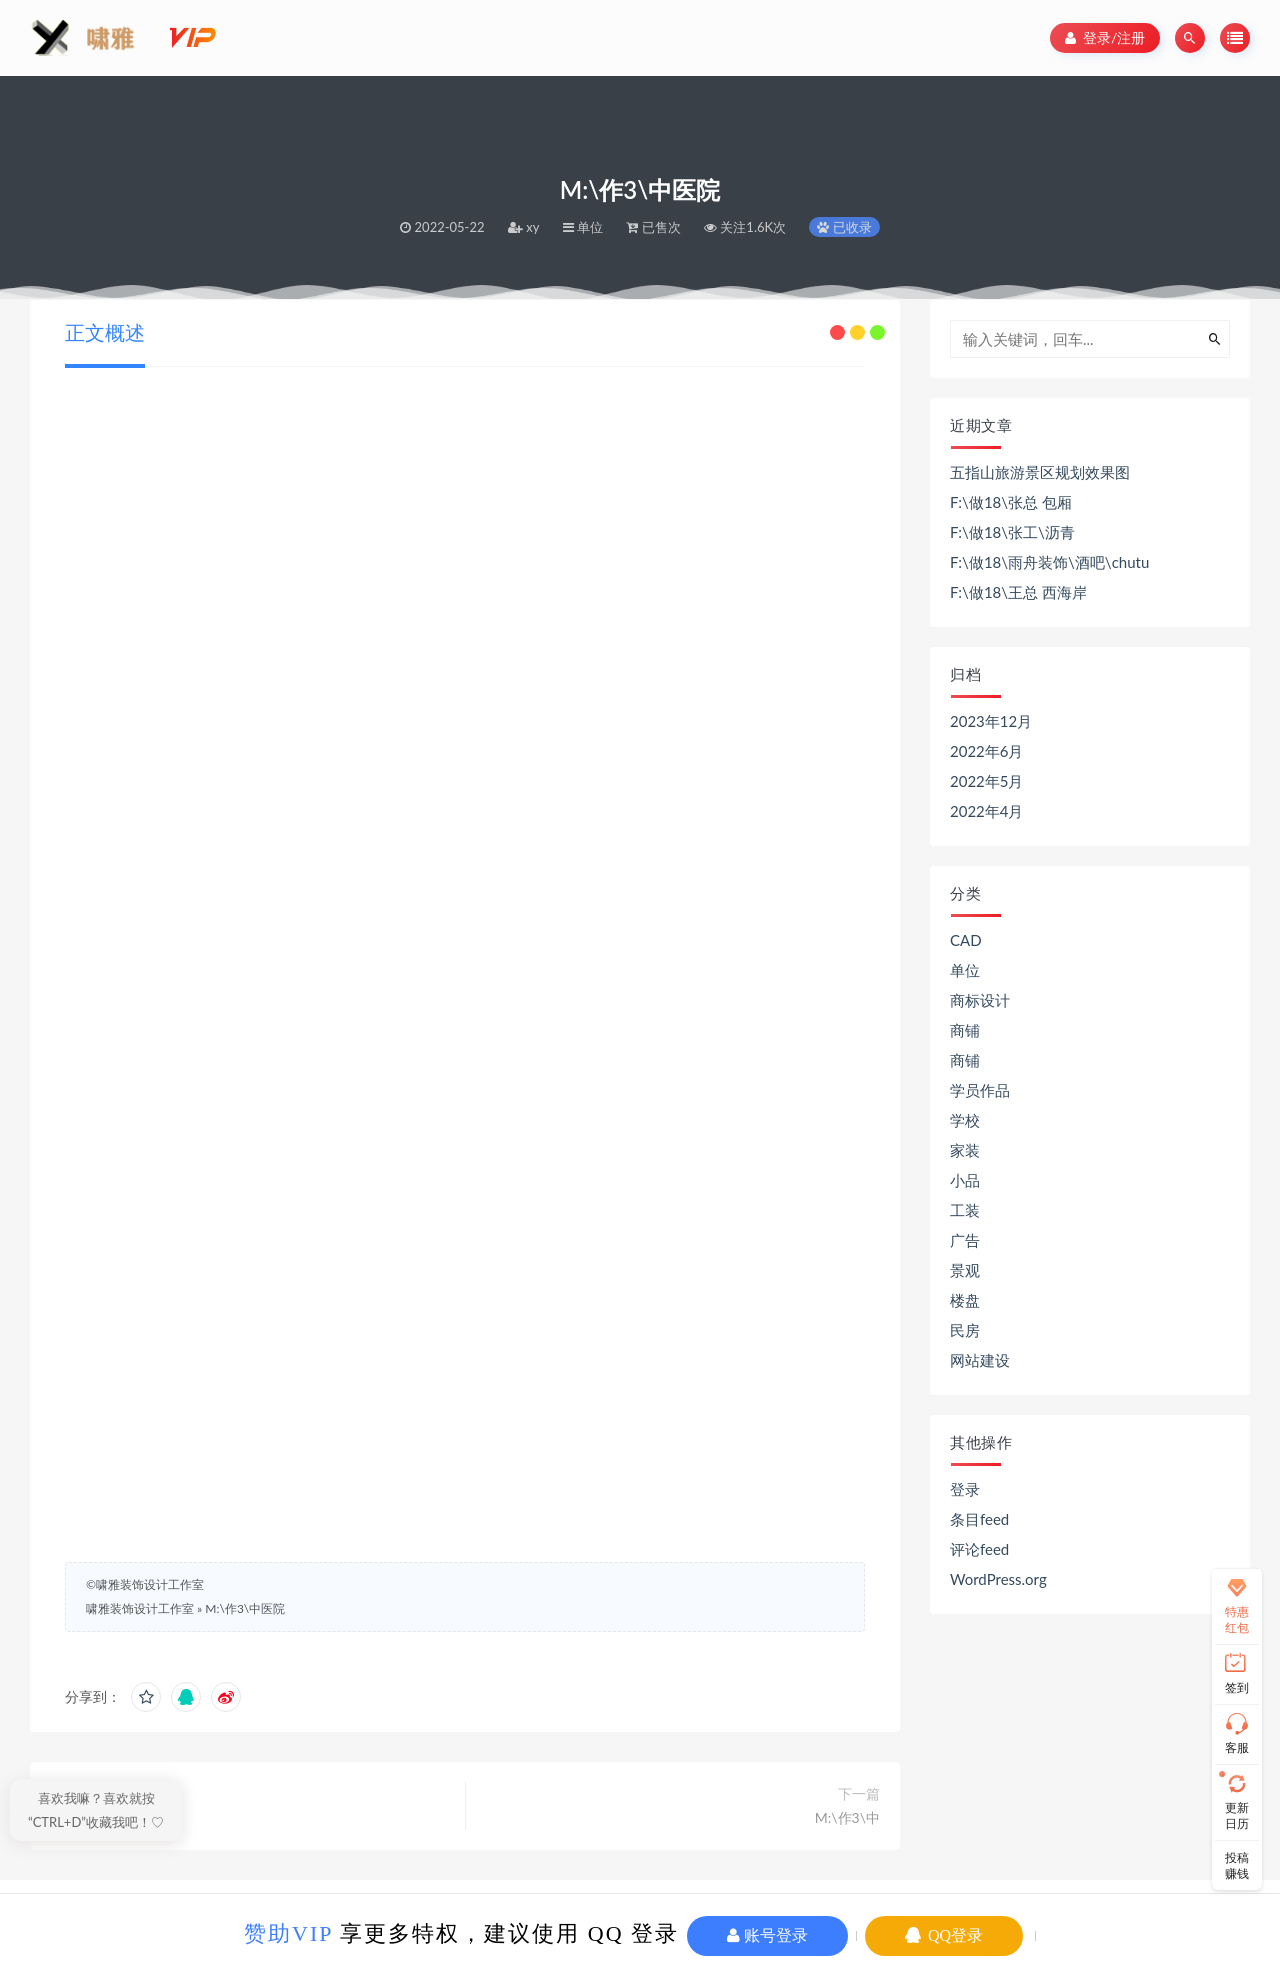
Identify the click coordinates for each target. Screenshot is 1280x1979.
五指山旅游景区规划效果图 (1040, 472)
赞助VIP (288, 1933)
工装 (965, 1210)
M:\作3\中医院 (245, 1608)
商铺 (965, 1030)
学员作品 (980, 1090)
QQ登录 (944, 1935)
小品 (965, 1180)
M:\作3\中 (847, 1817)
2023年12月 (991, 721)
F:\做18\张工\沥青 (1012, 532)
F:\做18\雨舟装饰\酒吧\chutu (1049, 562)
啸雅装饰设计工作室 (140, 1608)
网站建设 (980, 1360)
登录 (965, 1489)
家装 (965, 1150)
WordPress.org (998, 1579)
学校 (965, 1120)
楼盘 (965, 1300)
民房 (965, 1330)
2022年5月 (987, 781)
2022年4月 (987, 811)
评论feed (979, 1549)
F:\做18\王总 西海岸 (1018, 592)
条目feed (979, 1519)
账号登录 (767, 1935)
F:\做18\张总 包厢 (1011, 502)
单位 (965, 970)
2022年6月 (987, 751)
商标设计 (980, 1000)
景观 (965, 1270)
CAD (966, 940)
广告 (965, 1240)
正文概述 (105, 332)
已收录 (844, 227)
